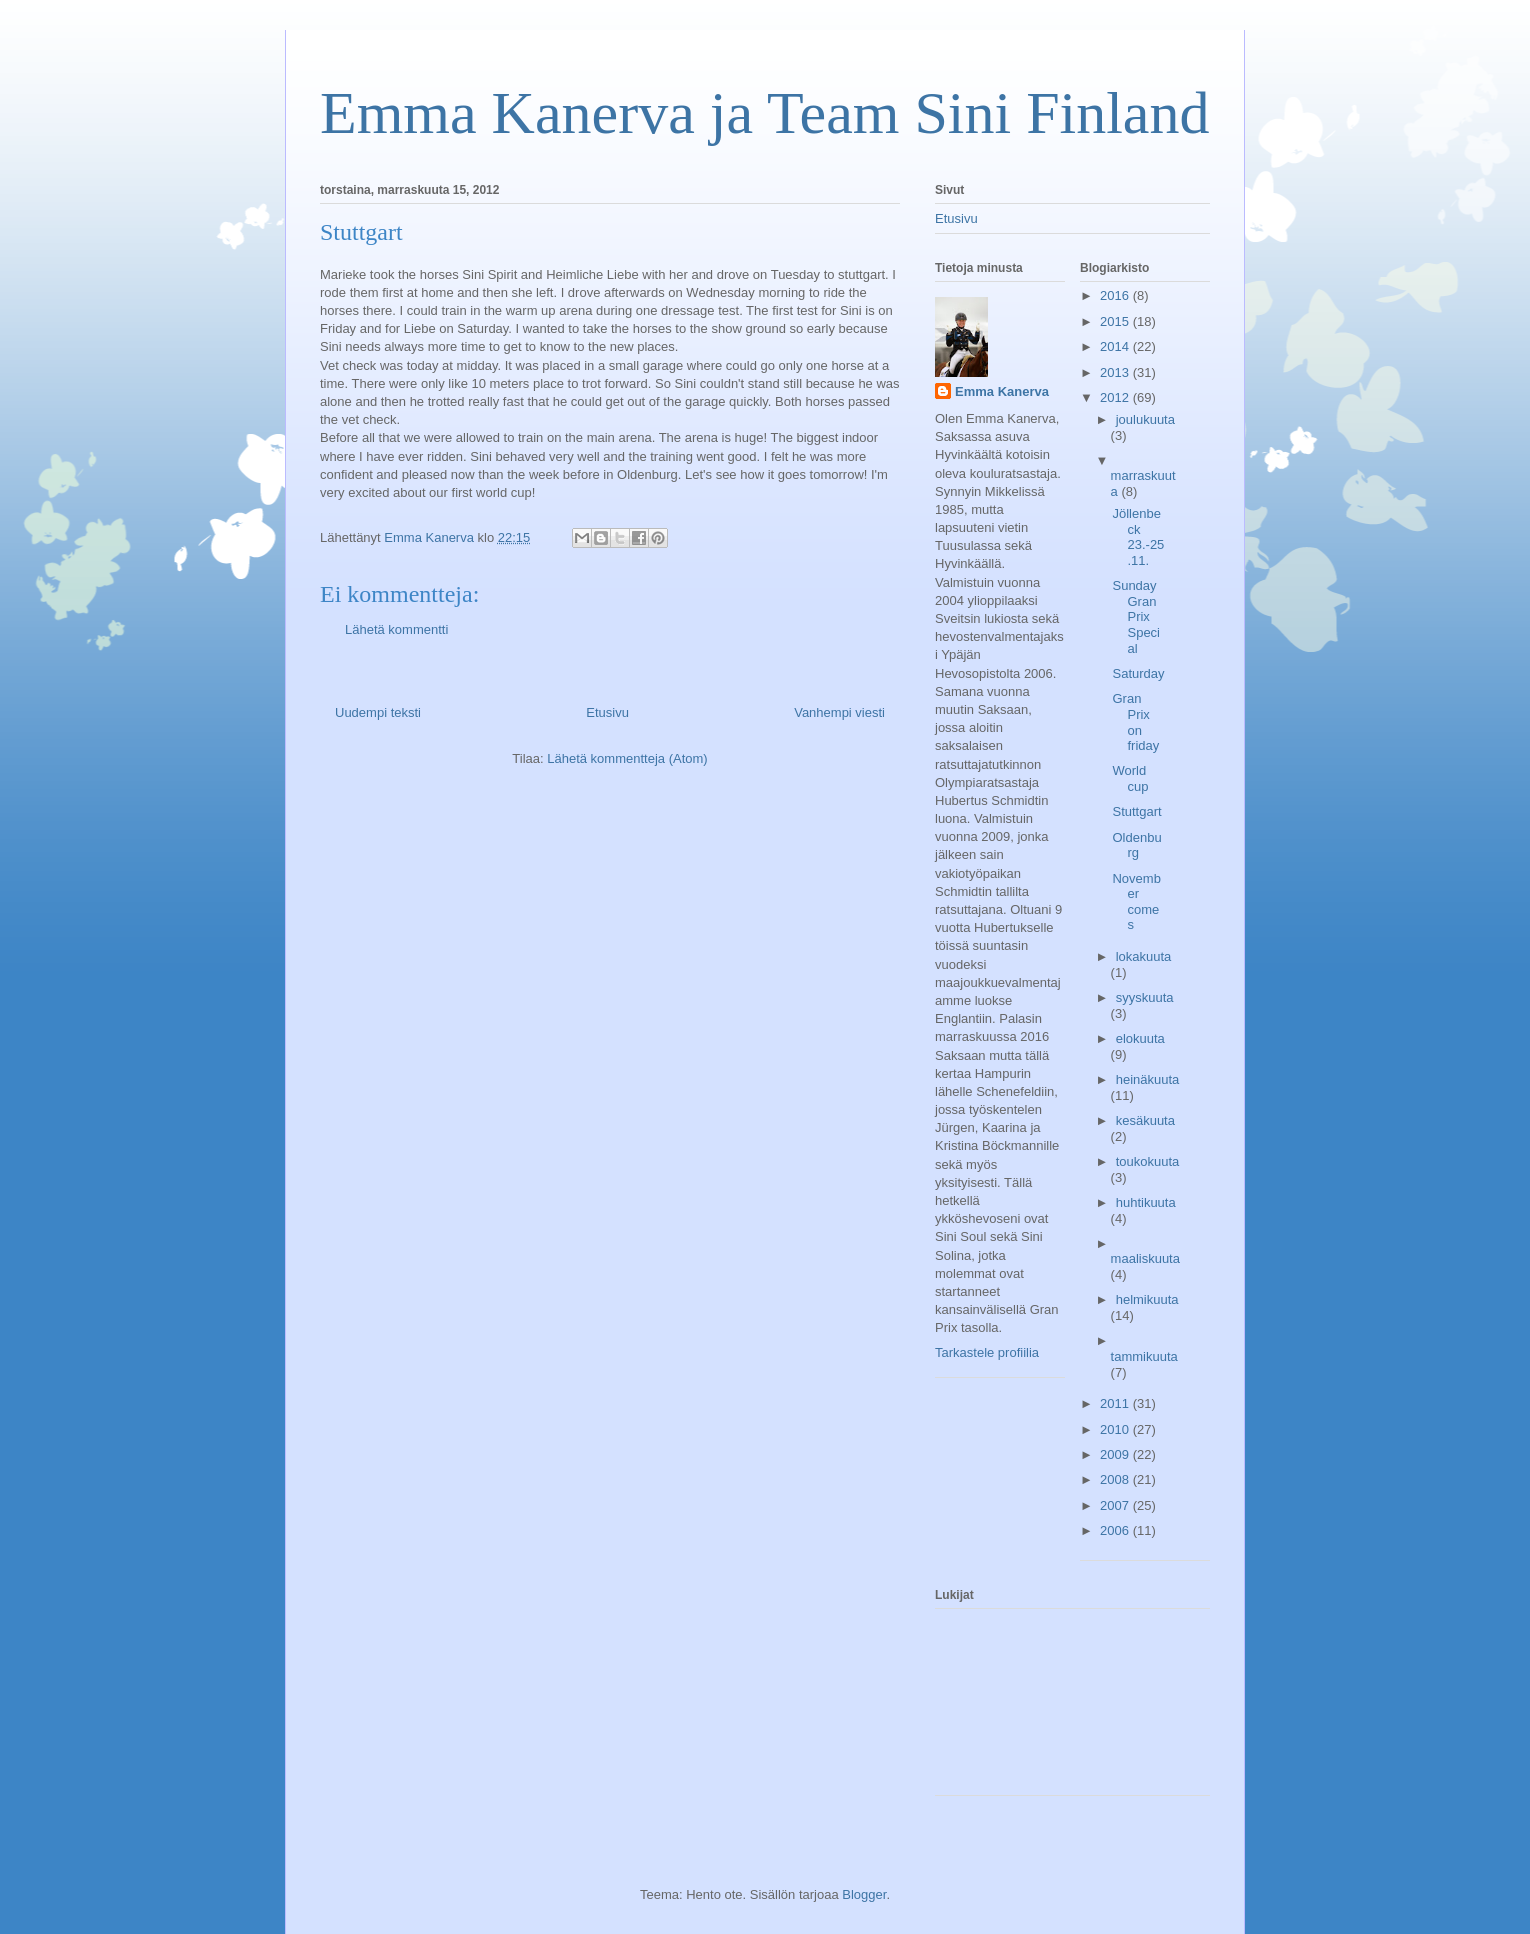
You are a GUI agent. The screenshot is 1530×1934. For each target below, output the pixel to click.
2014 (1116, 346)
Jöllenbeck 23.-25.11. (1138, 537)
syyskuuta (1145, 997)
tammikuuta (1144, 1356)
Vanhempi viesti (839, 712)
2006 (1116, 1530)
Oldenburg (1136, 845)
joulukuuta (1145, 419)
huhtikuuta (1146, 1202)
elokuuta (1140, 1038)
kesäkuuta (1145, 1120)
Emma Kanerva (1002, 391)
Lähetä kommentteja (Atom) (627, 758)
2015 (1116, 321)
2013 (1116, 372)
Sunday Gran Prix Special (1136, 616)
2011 (1116, 1403)
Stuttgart (1136, 811)
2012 (1116, 397)
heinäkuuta (1148, 1079)
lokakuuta (1144, 956)
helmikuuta (1147, 1299)
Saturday (1138, 673)
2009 (1116, 1454)
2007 (1116, 1505)
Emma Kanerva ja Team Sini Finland (764, 113)
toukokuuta (1148, 1161)
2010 (1116, 1429)
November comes (1136, 902)
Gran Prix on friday (1135, 722)
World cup (1130, 778)
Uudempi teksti (378, 712)
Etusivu (607, 712)
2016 (1116, 295)
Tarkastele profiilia (987, 1352)
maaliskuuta (1145, 1258)
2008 (1116, 1479)
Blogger (864, 1894)
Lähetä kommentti (396, 629)
